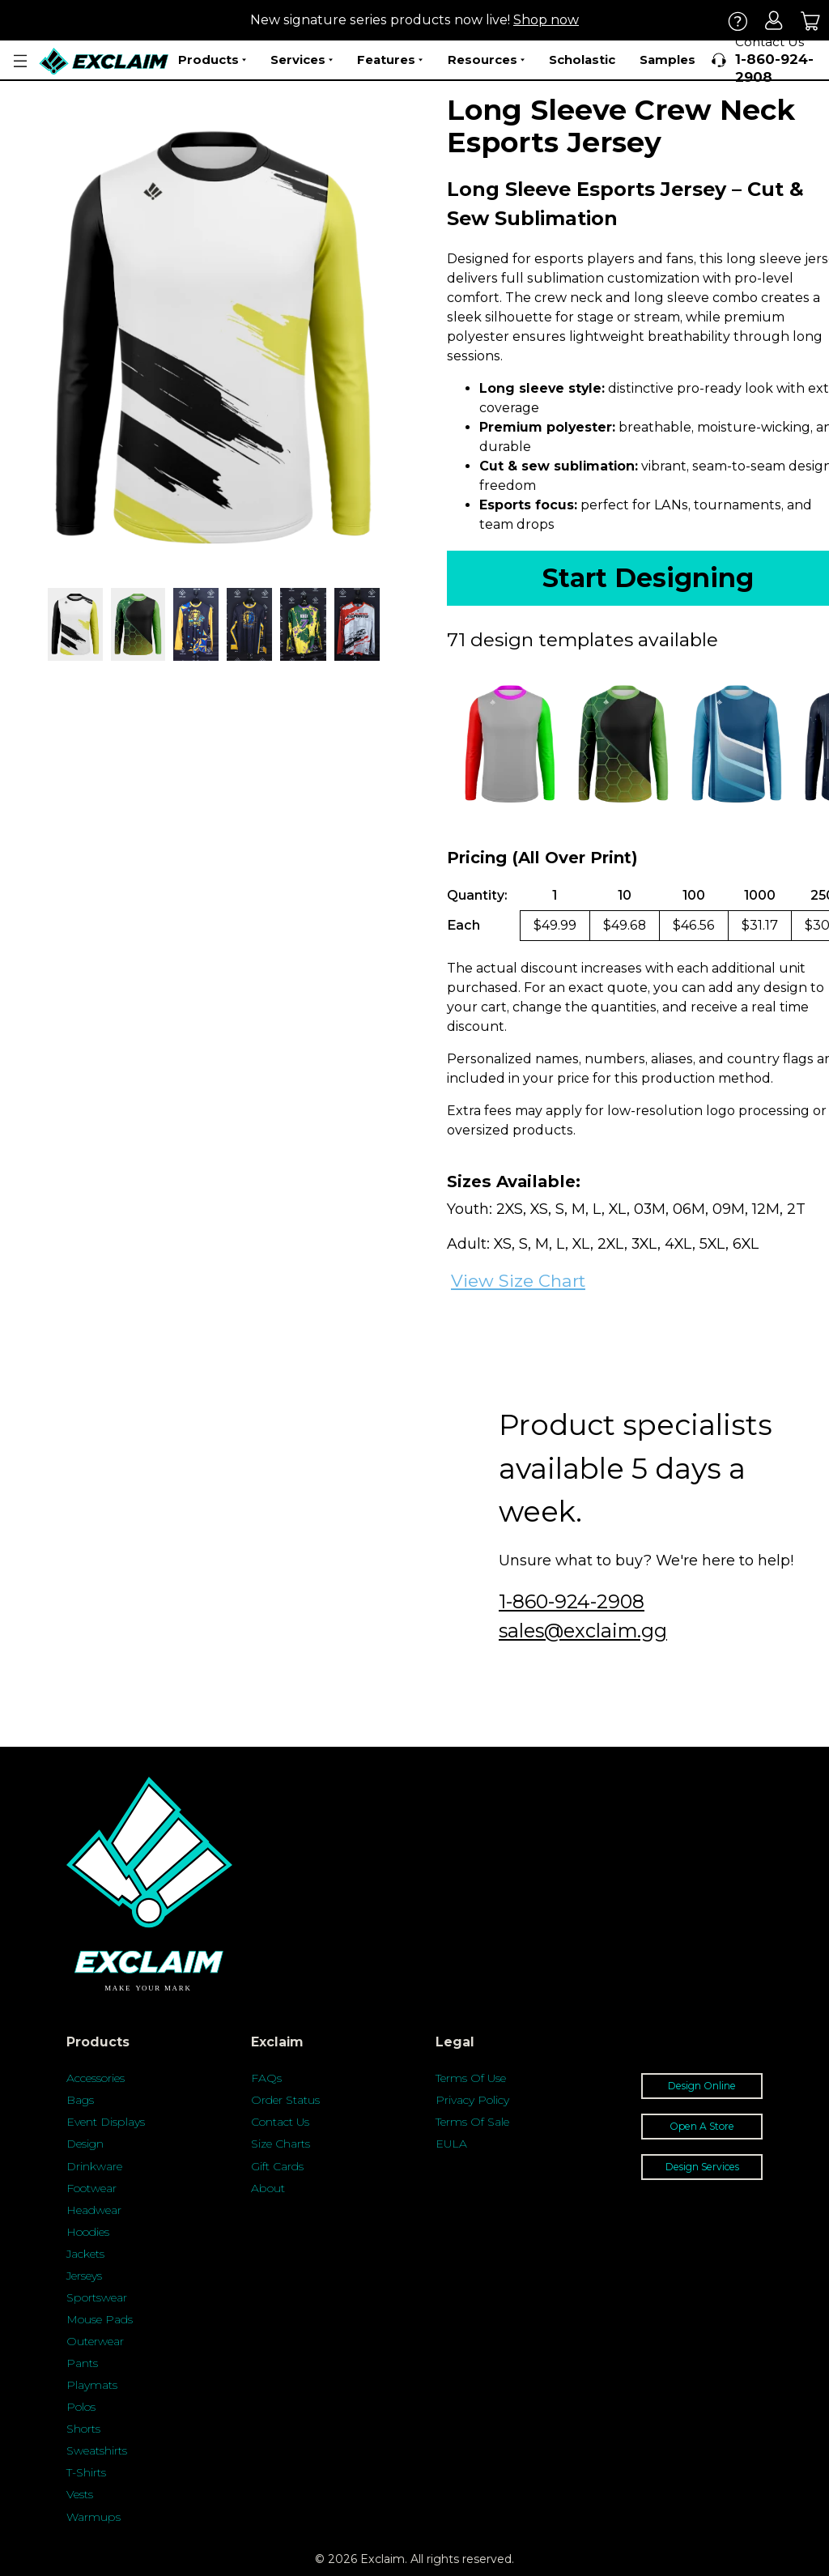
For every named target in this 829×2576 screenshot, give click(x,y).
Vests (79, 2494)
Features (390, 60)
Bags (80, 2100)
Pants (82, 2363)
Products (212, 60)
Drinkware (94, 2166)
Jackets (85, 2253)
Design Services (702, 2167)
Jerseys (84, 2275)
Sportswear (96, 2297)
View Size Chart (518, 1281)
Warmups (93, 2517)
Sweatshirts (96, 2450)
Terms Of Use (471, 2078)
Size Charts (280, 2143)
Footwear (91, 2188)
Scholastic (582, 59)
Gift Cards (277, 2166)
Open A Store (702, 2126)
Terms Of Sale (472, 2121)
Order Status (285, 2100)
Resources (486, 60)
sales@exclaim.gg (583, 1630)
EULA (451, 2143)
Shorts (83, 2428)
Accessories (95, 2078)
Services (301, 60)
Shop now (546, 20)
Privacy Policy (472, 2100)
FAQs (266, 2078)
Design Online (702, 2086)
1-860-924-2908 (571, 1601)
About (268, 2188)
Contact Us (280, 2121)
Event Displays (105, 2121)
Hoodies (87, 2232)
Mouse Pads (99, 2319)
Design (85, 2143)
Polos (81, 2406)
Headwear (93, 2210)
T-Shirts (86, 2472)
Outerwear (95, 2341)
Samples (667, 59)
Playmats (91, 2385)
